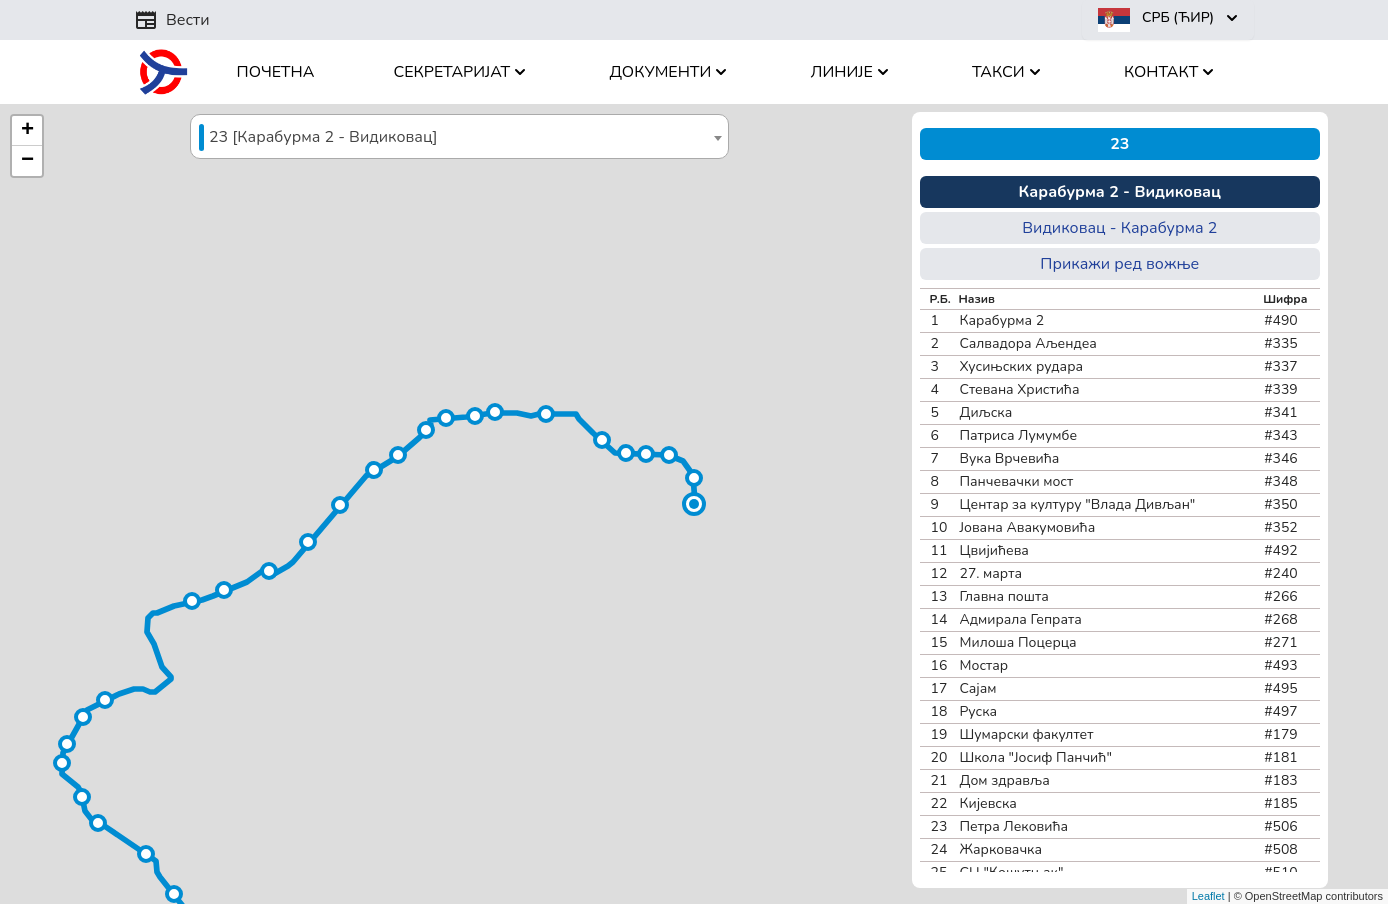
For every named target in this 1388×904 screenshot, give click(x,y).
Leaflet (1208, 896)
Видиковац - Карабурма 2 (1119, 228)
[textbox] (459, 137)
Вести (172, 20)
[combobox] (459, 136)
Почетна (276, 72)
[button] (694, 504)
